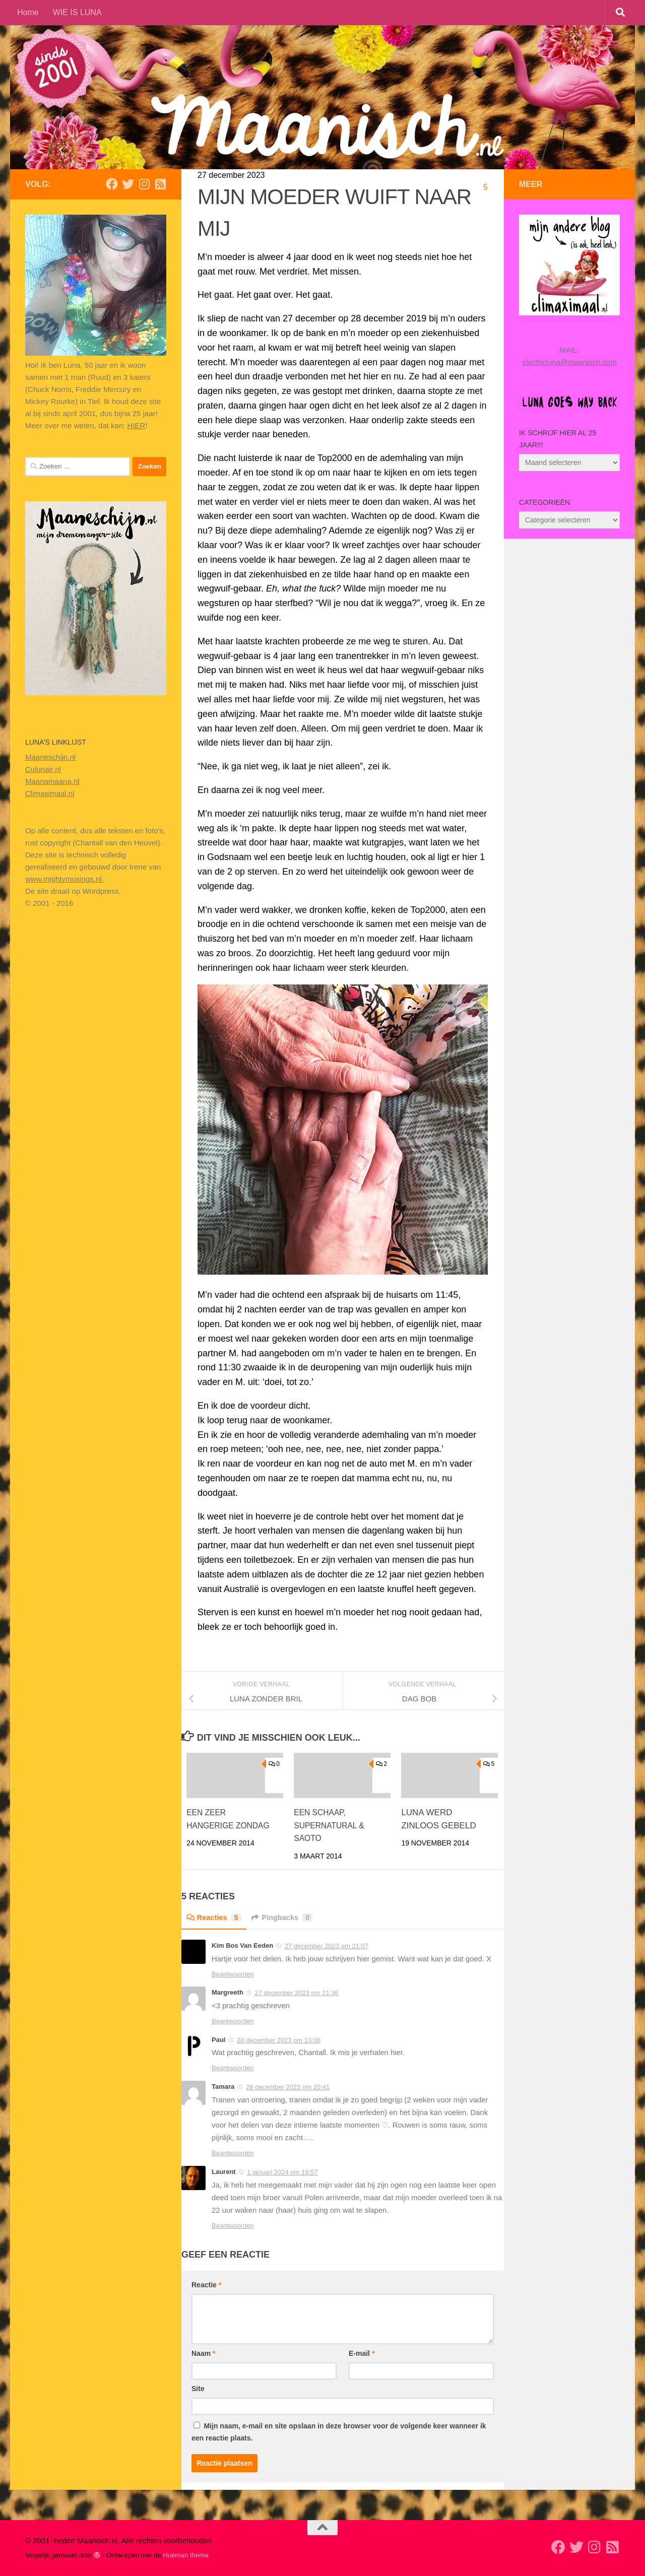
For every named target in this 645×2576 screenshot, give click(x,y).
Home (28, 12)
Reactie (206, 2285)
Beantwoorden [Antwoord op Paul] (233, 2068)
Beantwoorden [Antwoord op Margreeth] (233, 2021)
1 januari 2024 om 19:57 (282, 2172)
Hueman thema (185, 2555)
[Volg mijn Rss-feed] (160, 184)
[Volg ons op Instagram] (144, 184)
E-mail (361, 2353)
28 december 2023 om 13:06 (278, 2040)
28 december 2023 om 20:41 (288, 2087)
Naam (203, 2353)
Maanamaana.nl (52, 781)
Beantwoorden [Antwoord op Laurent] (233, 2225)
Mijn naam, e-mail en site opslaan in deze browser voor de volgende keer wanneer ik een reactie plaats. (338, 2432)
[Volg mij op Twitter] (128, 184)
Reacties (215, 1917)
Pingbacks (288, 1917)
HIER (136, 425)
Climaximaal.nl (50, 793)
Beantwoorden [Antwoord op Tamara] (233, 2153)
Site (198, 2389)
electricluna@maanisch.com (569, 362)
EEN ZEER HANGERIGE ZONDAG (212, 1825)
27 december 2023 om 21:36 (296, 1993)
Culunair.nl (43, 769)
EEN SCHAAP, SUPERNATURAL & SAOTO (332, 1825)
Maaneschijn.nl (50, 757)
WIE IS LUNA (77, 12)
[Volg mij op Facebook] (112, 184)
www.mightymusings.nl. (64, 879)
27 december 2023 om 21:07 (326, 1946)
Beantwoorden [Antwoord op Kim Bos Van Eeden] (233, 1974)
